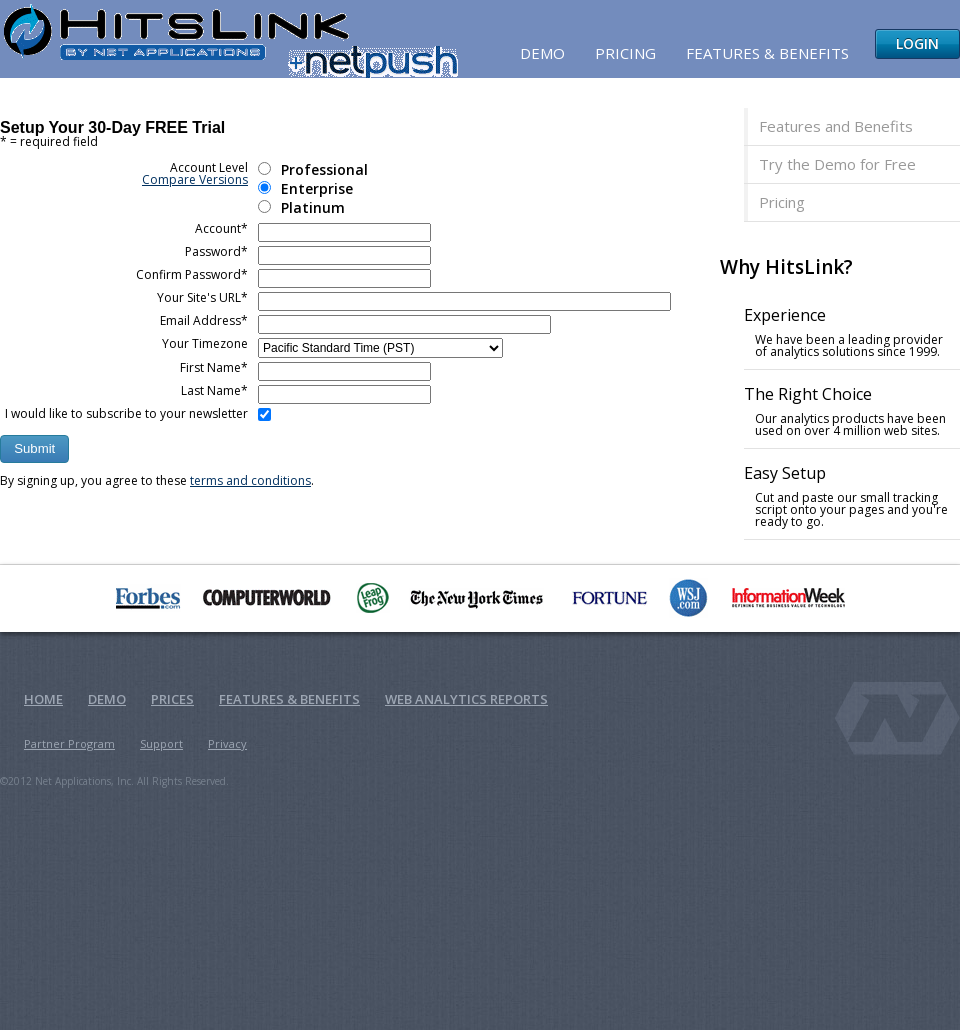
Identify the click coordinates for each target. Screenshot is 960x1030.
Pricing (625, 53)
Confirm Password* (192, 274)
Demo (542, 53)
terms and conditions (250, 480)
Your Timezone (205, 343)
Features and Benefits (836, 126)
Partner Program (69, 743)
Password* (216, 251)
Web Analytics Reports (466, 699)
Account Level (195, 173)
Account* (221, 228)
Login (917, 43)
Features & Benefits (767, 53)
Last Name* (214, 390)
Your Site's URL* (202, 297)
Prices (172, 699)
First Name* (214, 367)
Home (43, 699)
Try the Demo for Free (837, 164)
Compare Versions (195, 179)
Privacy (227, 743)
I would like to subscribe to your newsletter (126, 413)
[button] (34, 449)
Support (161, 743)
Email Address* (204, 320)
